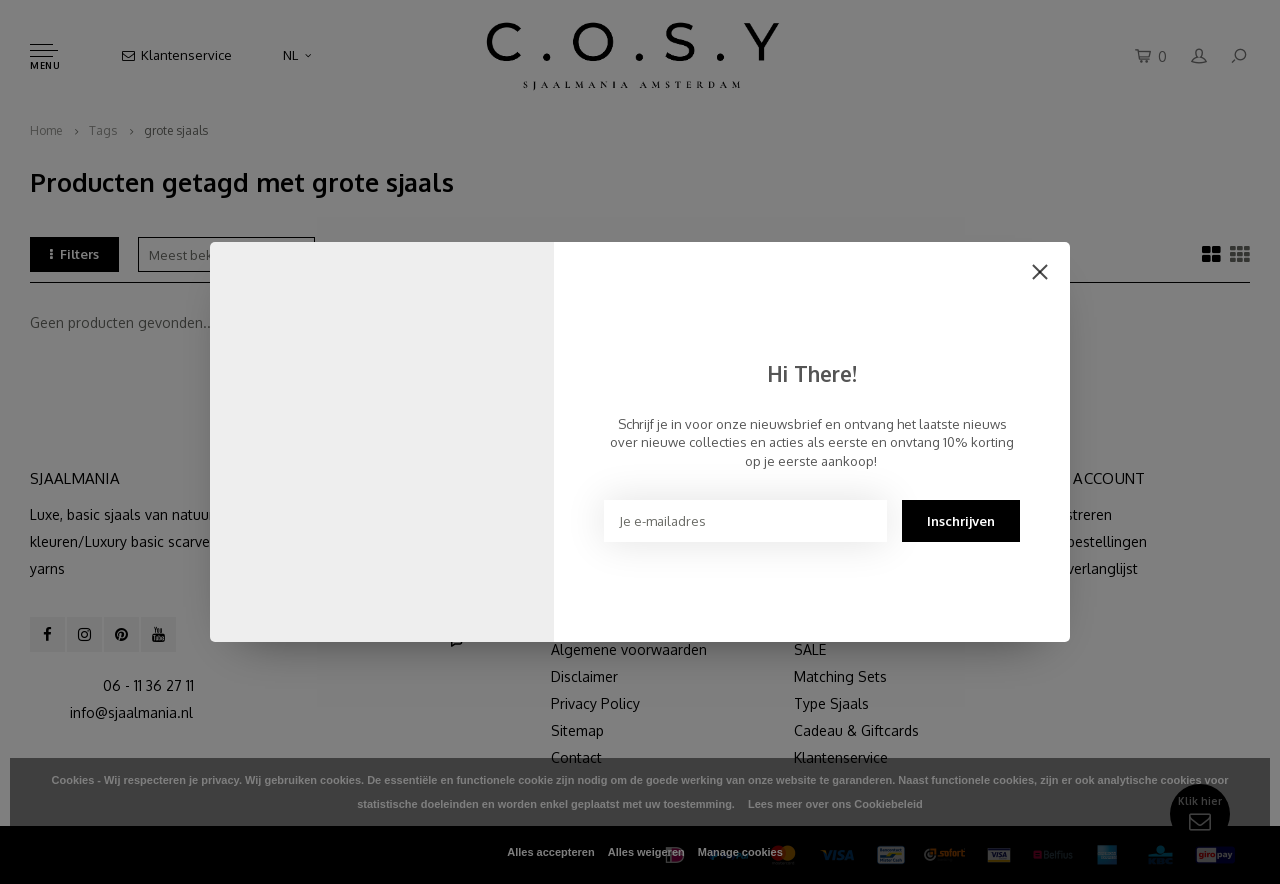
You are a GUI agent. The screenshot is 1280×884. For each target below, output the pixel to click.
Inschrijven (961, 521)
